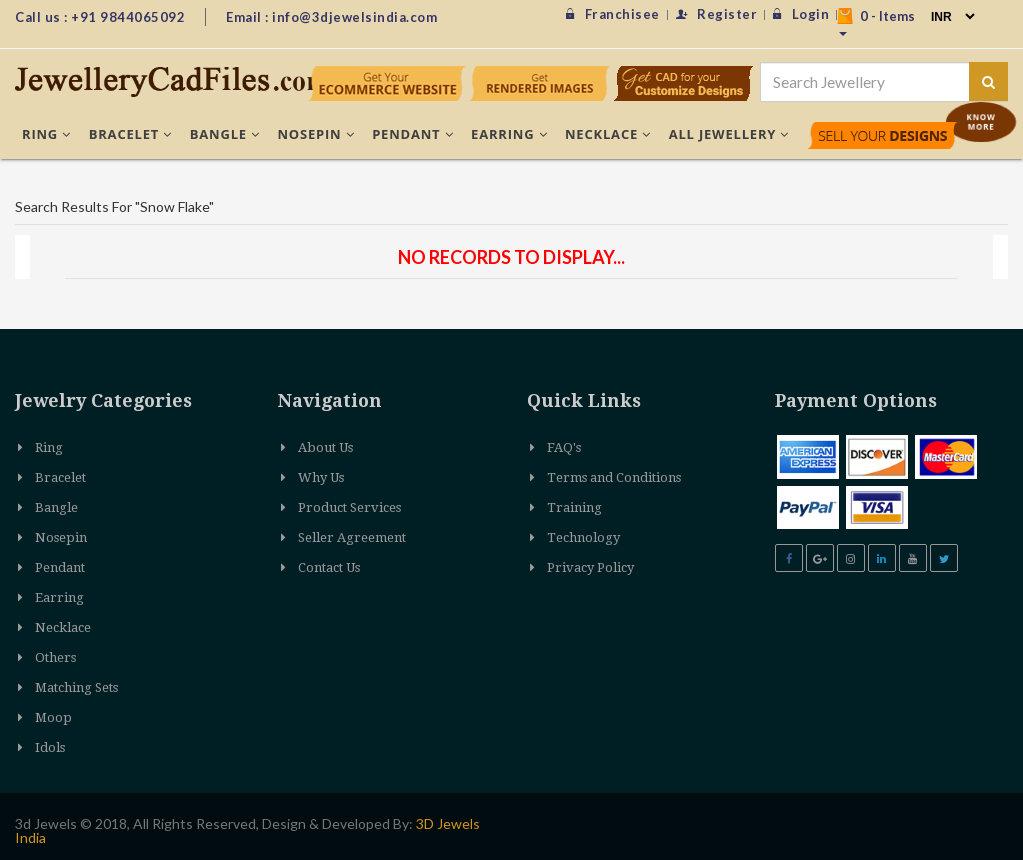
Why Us (321, 477)
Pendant (412, 134)
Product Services (349, 507)
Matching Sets (76, 687)
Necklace (608, 134)
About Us (325, 447)
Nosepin (316, 134)
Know (981, 122)
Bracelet (130, 134)
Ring (46, 134)
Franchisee (613, 14)
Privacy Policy (590, 567)
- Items (876, 22)
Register (717, 14)
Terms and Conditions (614, 477)
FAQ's (564, 447)
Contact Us (329, 567)
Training (574, 507)
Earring (509, 134)
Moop (53, 717)
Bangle (225, 134)
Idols (50, 747)
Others (55, 657)
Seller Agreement (352, 537)
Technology (583, 537)
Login (801, 14)
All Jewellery (729, 134)
